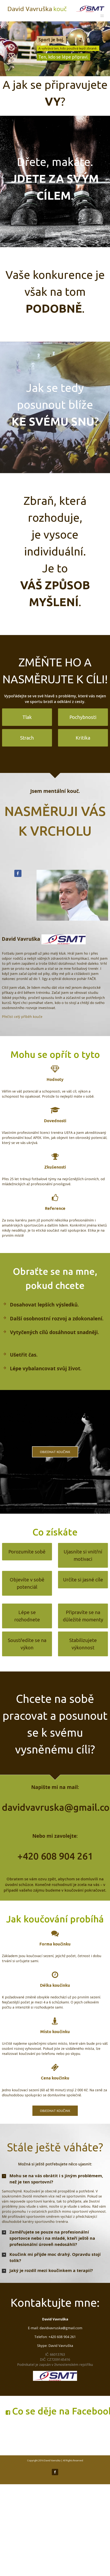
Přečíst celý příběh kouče (22, 1016)
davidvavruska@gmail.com (61, 2328)
